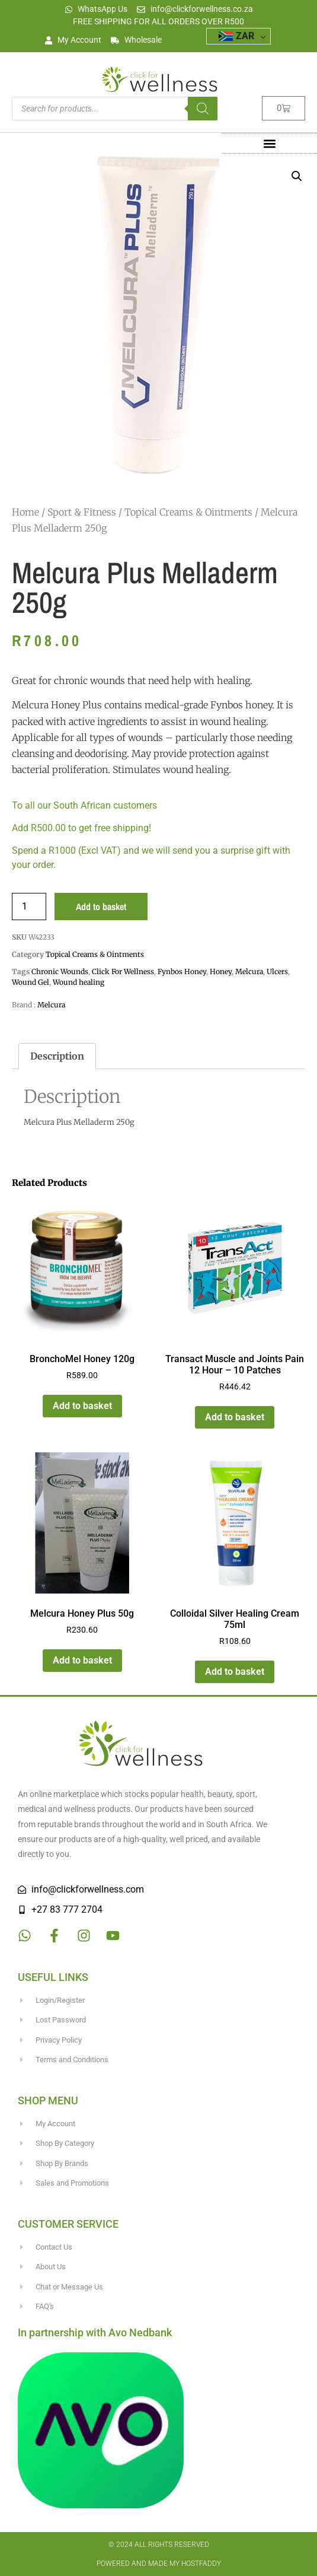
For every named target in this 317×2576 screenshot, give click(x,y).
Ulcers (277, 971)
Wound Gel (30, 982)
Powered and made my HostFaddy (159, 2563)
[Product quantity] (29, 906)
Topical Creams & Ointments (188, 512)
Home (25, 512)
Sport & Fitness (81, 512)
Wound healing (78, 982)
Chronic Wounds (59, 971)
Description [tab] (57, 1056)
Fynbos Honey (182, 971)
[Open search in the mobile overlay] (114, 108)
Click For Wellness (123, 971)
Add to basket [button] (82, 1405)
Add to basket (101, 906)
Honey (221, 971)
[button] (269, 143)
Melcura (249, 971)
